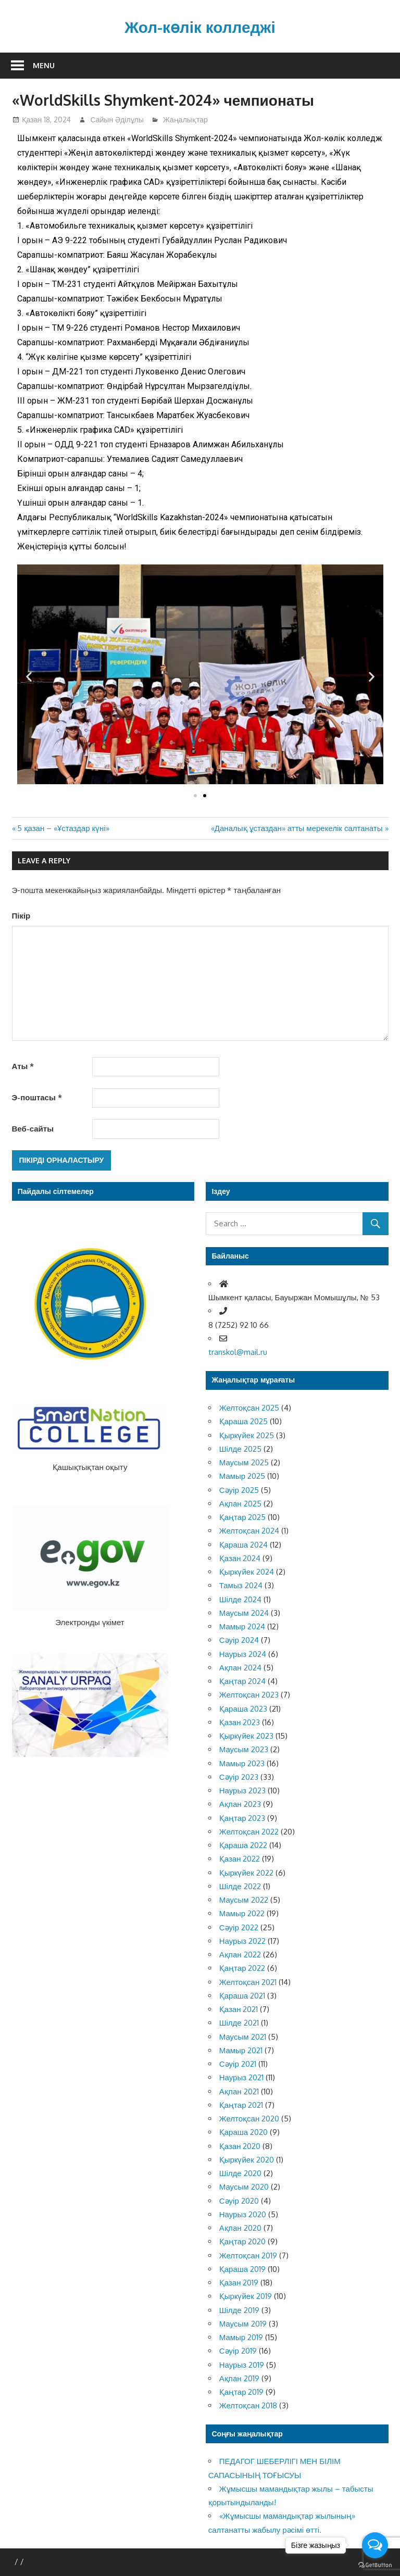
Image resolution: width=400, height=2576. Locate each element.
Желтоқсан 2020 (249, 2118)
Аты (23, 1066)
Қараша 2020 (243, 2132)
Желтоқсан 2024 (249, 1531)
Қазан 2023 (239, 1722)
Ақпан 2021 (239, 2091)
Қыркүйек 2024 (246, 1572)
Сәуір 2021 (237, 2064)
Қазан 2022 (239, 1859)
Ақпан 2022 (240, 1954)
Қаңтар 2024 (242, 1681)
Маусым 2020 (244, 2187)
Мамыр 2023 (242, 1763)
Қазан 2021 (238, 2009)
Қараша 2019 (242, 2269)
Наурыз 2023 (242, 1790)
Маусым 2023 (243, 1749)
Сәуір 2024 (239, 1640)
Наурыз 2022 (242, 1941)
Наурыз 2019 (241, 2365)
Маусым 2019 (243, 2324)
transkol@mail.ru (237, 1352)
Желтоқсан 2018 (248, 2405)
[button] (195, 795)
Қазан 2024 (240, 1558)
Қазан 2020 (240, 2146)
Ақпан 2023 (240, 1804)
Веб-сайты (33, 1129)
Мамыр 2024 (242, 1626)
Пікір (21, 916)
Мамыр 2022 (242, 1913)
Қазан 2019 (239, 2283)
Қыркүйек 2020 (246, 2160)
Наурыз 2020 (242, 2214)
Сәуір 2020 (239, 2201)
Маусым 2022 (243, 1900)
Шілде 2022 (240, 1886)
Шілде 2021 (239, 2023)
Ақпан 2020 (240, 2228)
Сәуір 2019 (238, 2351)
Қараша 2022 (243, 1845)
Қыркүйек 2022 (246, 1873)
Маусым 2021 (242, 2037)
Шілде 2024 (240, 1599)
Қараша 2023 (243, 1709)
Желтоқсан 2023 (249, 1695)
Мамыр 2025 (242, 1476)
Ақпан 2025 (240, 1504)
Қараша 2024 (243, 1545)
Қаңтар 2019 (241, 2392)
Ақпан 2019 (239, 2378)
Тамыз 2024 (240, 1585)
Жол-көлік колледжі (200, 26)
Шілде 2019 (239, 2310)
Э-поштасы (37, 1097)
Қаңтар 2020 (242, 2241)
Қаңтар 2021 (241, 2105)
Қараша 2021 (242, 1996)
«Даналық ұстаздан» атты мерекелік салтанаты (297, 828)
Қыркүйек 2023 (246, 1736)
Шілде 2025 (240, 1449)
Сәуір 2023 (238, 1777)
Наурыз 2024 (242, 1654)
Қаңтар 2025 (242, 1517)
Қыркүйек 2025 (246, 1435)
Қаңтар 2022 (242, 1968)
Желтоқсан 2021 (248, 1982)
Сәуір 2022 (238, 1927)
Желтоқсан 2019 (248, 2255)
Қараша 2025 (243, 1421)
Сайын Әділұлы (116, 119)
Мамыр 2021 (240, 2050)
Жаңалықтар (185, 119)
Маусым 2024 (244, 1613)
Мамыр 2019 (241, 2337)
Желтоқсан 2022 (249, 1832)
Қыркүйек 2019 (245, 2296)
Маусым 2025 (244, 1462)
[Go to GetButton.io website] (375, 2565)
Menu (44, 65)
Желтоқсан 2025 (249, 1408)
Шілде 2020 (240, 2173)
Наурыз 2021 (241, 2077)
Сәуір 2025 (239, 1490)
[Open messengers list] (375, 2545)
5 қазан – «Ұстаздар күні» (63, 828)
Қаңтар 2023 (242, 1818)
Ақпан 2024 (240, 1668)
